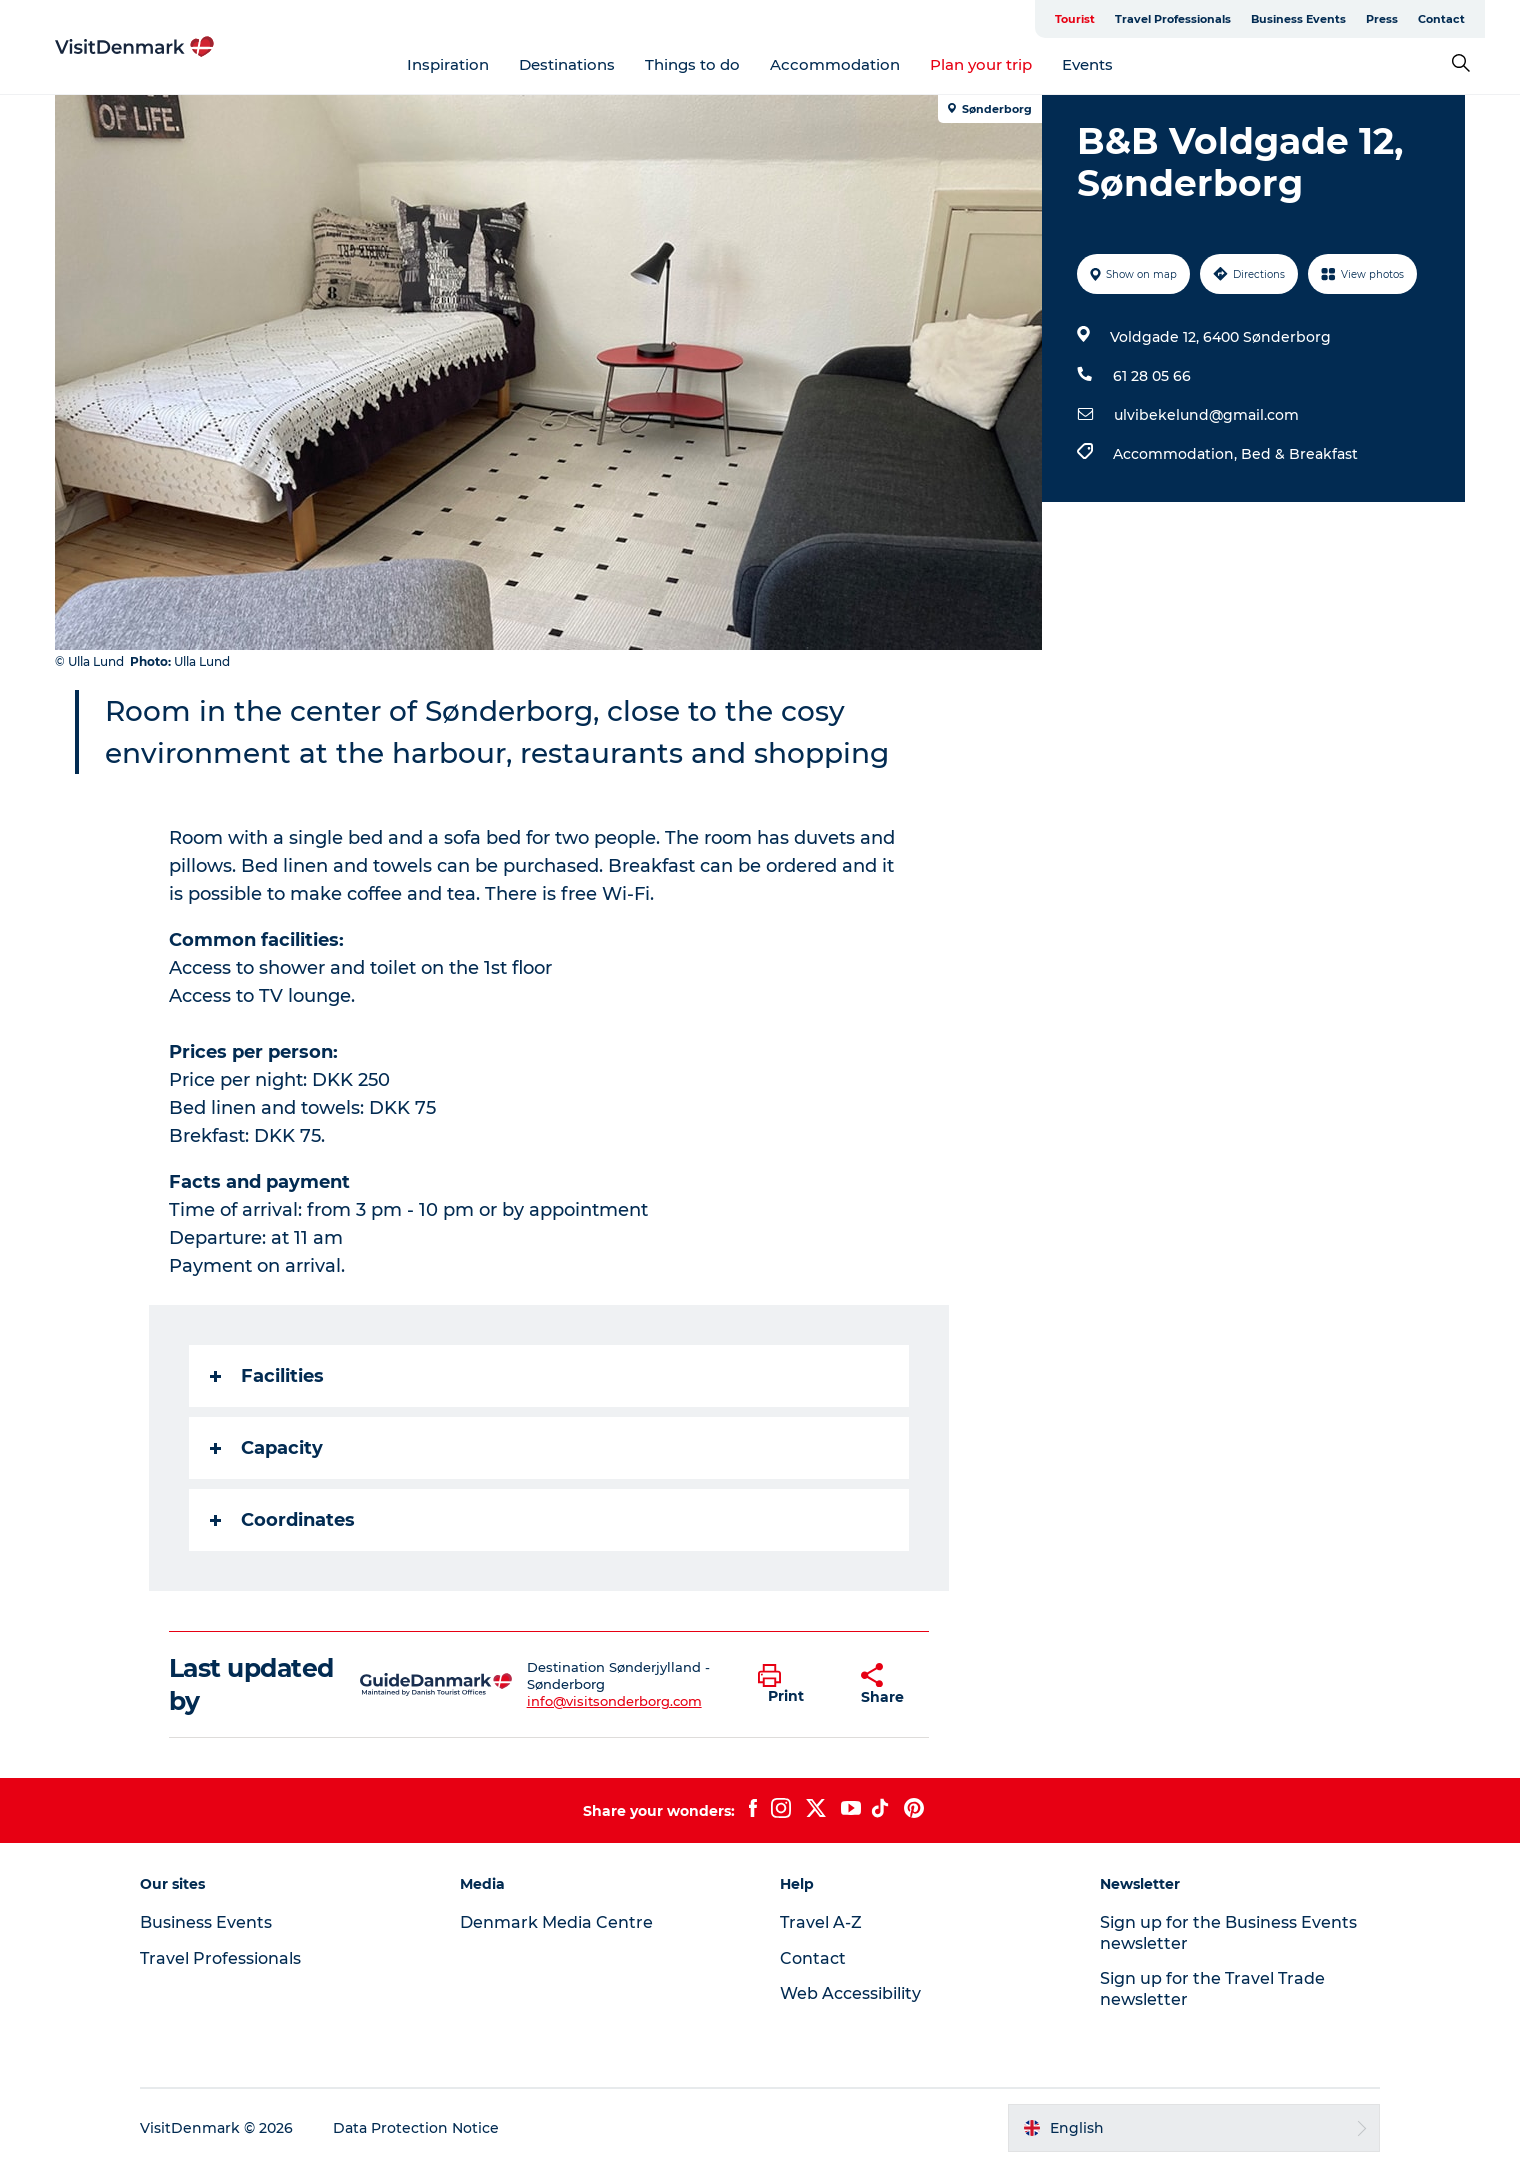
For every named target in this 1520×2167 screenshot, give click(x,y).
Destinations (567, 64)
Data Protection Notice (416, 2128)
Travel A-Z (821, 1922)
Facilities (267, 1376)
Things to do (692, 64)
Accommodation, (1177, 454)
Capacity (266, 1448)
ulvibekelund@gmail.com (1206, 415)
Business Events (1298, 19)
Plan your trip (981, 64)
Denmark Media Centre (556, 1922)
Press (1382, 19)
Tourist (1075, 19)
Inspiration (448, 64)
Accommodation (835, 64)
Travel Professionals (1173, 19)
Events (1087, 64)
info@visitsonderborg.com (614, 1701)
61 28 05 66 (1152, 376)
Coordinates (282, 1520)
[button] (794, 1685)
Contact (1441, 19)
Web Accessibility (850, 1993)
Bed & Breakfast (1299, 454)
